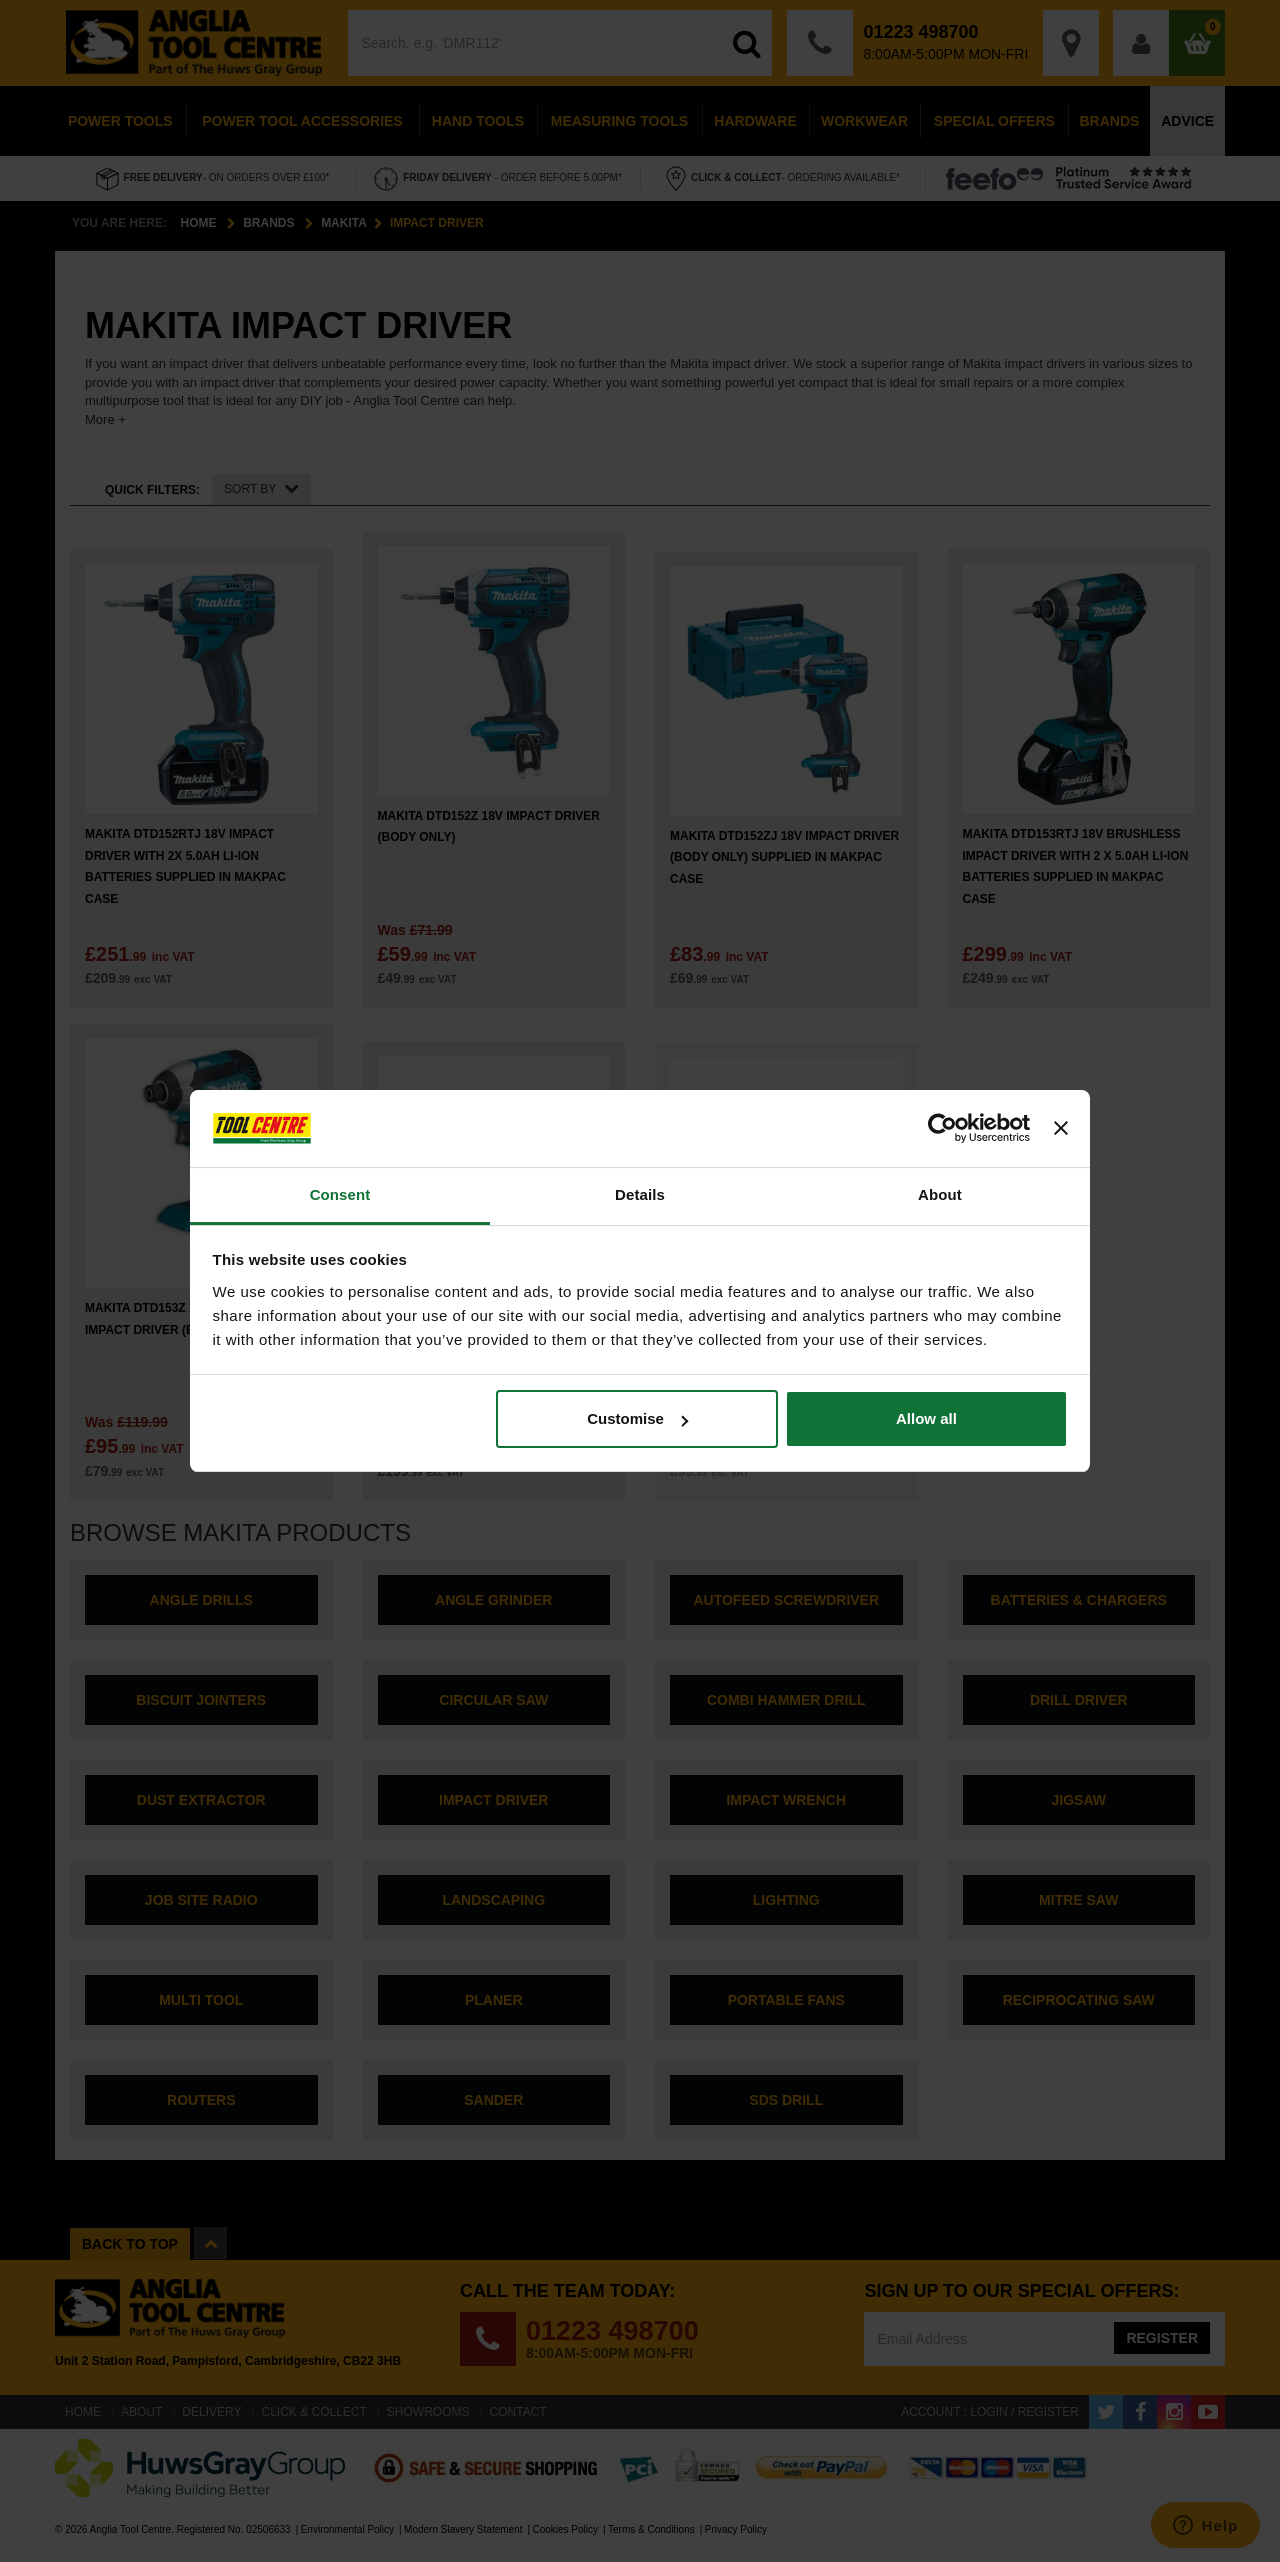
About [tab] (940, 1194)
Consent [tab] (340, 1194)
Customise (637, 1418)
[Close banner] (1061, 1129)
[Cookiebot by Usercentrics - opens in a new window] (942, 1129)
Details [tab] (640, 1194)
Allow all (926, 1418)
